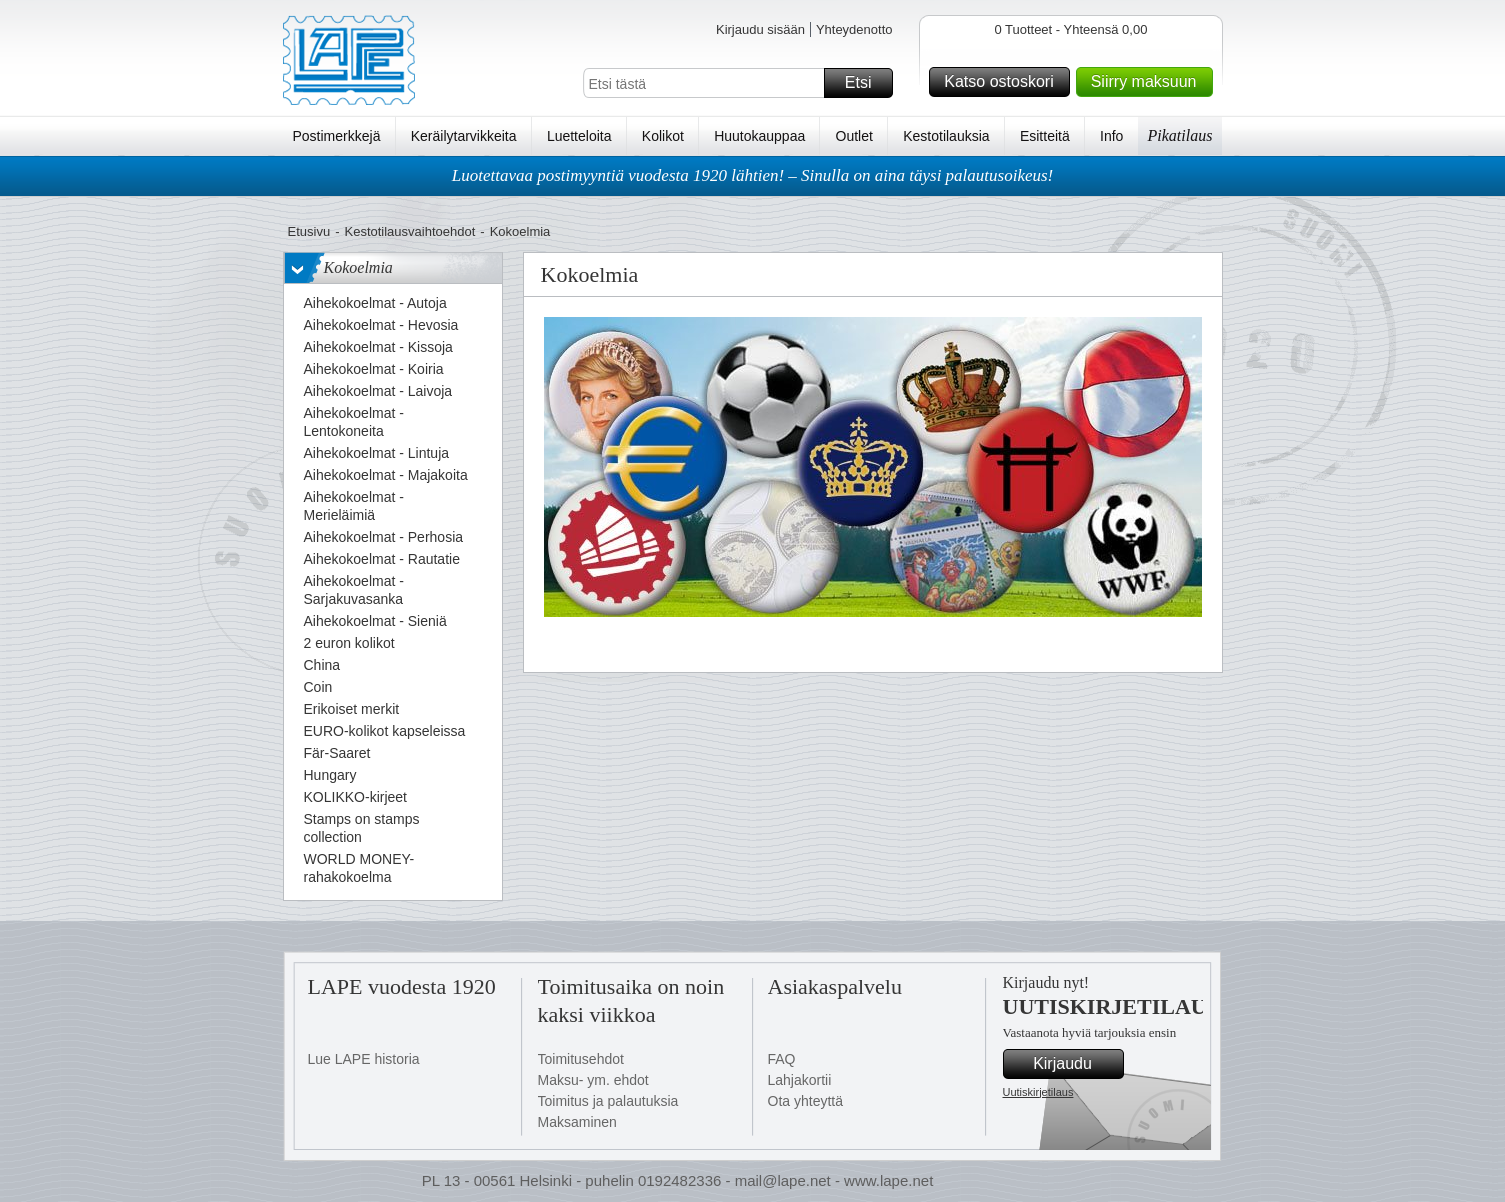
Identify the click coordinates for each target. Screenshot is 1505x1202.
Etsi (866, 83)
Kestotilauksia (946, 136)
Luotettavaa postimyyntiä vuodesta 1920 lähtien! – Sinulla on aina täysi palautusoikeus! (753, 175)
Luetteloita (579, 136)
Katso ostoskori (1003, 82)
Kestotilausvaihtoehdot (409, 231)
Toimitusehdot (581, 1059)
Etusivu (309, 231)
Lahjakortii (800, 1080)
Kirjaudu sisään (760, 29)
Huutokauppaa (759, 136)
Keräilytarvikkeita (464, 136)
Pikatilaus (1180, 135)
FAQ (782, 1059)
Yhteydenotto (854, 29)
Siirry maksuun (1149, 82)
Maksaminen (577, 1122)
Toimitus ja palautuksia (608, 1101)
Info (1111, 136)
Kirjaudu (1075, 1064)
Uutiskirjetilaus (1038, 1092)
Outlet (854, 136)
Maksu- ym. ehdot (593, 1080)
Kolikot (663, 136)
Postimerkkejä (337, 136)
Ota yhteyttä (805, 1101)
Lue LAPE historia (364, 1059)
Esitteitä (1045, 136)
